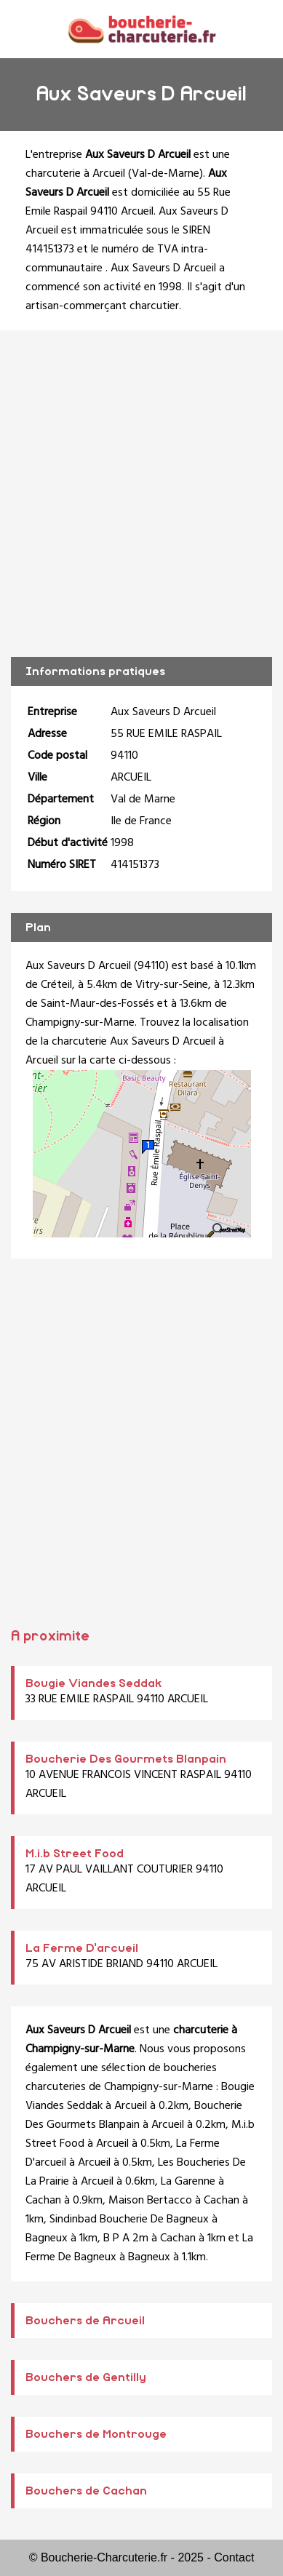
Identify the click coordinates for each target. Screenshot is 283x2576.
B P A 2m (125, 2238)
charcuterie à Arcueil (75, 173)
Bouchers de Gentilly (85, 2377)
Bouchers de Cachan (86, 2491)
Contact (234, 2557)
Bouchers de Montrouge (96, 2434)
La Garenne (188, 2181)
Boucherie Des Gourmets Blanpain (125, 1759)
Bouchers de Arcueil (85, 2320)
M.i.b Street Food (74, 1853)
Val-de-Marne (165, 173)
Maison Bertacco (150, 2200)
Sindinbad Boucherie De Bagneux (129, 2219)
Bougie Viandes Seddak (93, 1683)
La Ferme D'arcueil (81, 1948)
